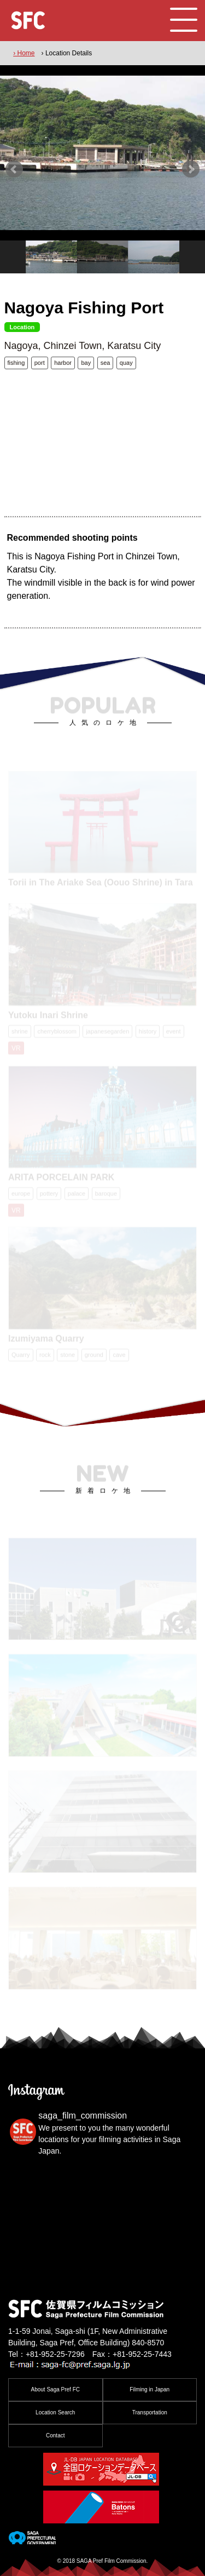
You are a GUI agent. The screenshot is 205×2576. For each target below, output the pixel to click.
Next (191, 169)
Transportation (149, 2412)
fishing (16, 362)
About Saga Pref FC (55, 2389)
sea (105, 362)
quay (126, 362)
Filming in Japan (149, 2389)
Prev (14, 169)
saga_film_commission (82, 2115)
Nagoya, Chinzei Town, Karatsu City (82, 345)
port (39, 362)
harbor (63, 362)
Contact (55, 2435)
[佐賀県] (32, 2539)
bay (86, 362)
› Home (23, 53)
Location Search (55, 2412)
